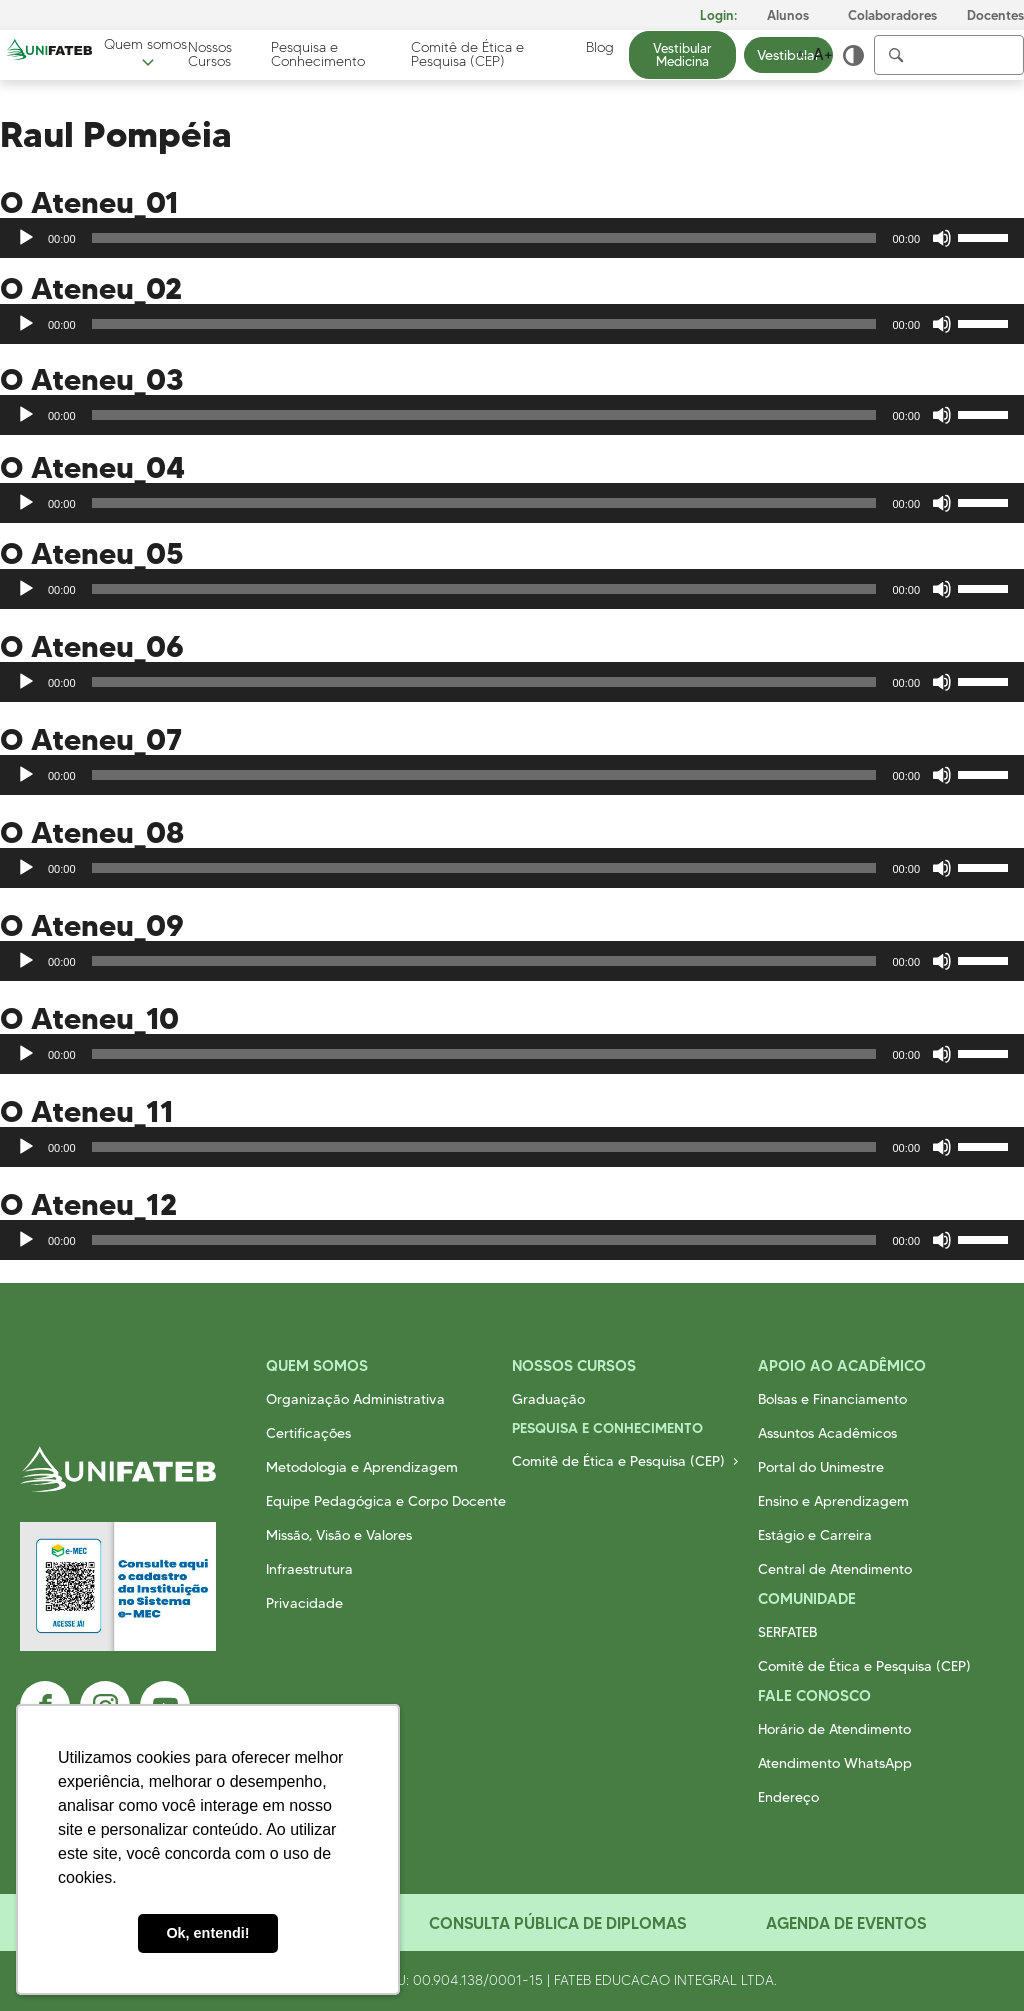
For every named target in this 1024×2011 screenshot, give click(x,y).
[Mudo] (942, 238)
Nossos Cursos (210, 55)
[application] (512, 238)
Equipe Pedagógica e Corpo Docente (386, 1501)
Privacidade (304, 1603)
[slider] (484, 238)
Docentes (995, 15)
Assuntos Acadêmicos (827, 1433)
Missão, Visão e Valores (339, 1535)
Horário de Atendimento (834, 1729)
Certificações (308, 1433)
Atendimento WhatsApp (835, 1763)
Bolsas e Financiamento (832, 1399)
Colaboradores (892, 15)
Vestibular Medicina (682, 54)
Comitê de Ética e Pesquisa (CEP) (467, 55)
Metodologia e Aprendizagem (362, 1467)
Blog (600, 48)
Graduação (548, 1399)
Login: (718, 15)
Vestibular (788, 55)
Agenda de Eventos (846, 1923)
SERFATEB (787, 1632)
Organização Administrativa (355, 1399)
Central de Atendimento (835, 1569)
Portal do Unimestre (821, 1467)
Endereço (788, 1797)
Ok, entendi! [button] (207, 1933)
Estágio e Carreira (815, 1535)
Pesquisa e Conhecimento (318, 55)
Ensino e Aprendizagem (833, 1501)
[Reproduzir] (26, 238)
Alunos (788, 15)
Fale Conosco (814, 1695)
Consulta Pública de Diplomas (557, 1923)
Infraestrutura (309, 1569)
